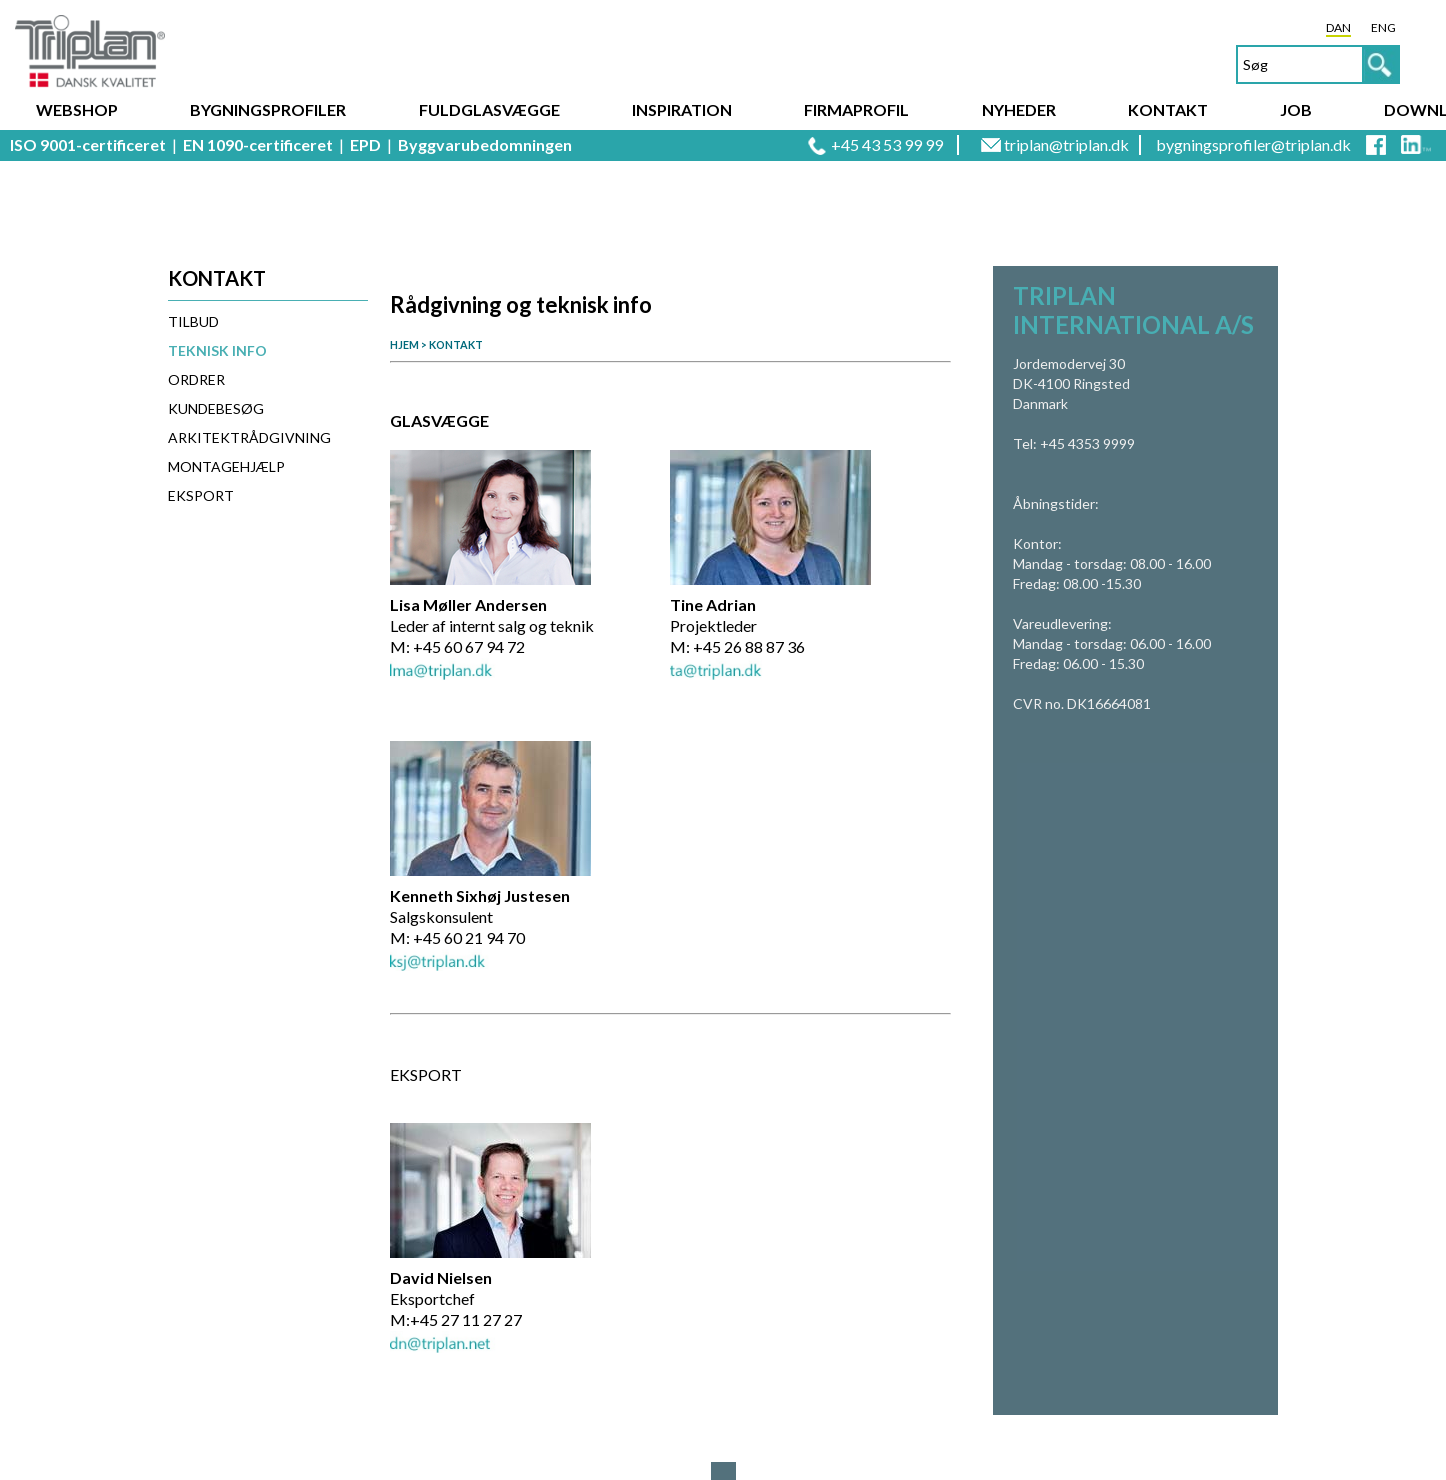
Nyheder (1019, 109)
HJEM (404, 344)
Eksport (201, 495)
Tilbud (193, 321)
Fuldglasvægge (489, 109)
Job (1296, 109)
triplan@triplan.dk (1066, 144)
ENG (1383, 27)
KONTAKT (457, 344)
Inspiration (682, 109)
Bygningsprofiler (268, 109)
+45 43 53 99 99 (887, 144)
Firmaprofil (856, 109)
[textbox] (1318, 64)
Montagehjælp (226, 466)
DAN (1338, 27)
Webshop (77, 109)
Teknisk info (217, 350)
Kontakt (1168, 109)
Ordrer (196, 379)
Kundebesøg (216, 408)
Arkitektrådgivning (249, 437)
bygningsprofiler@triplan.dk (1253, 144)
